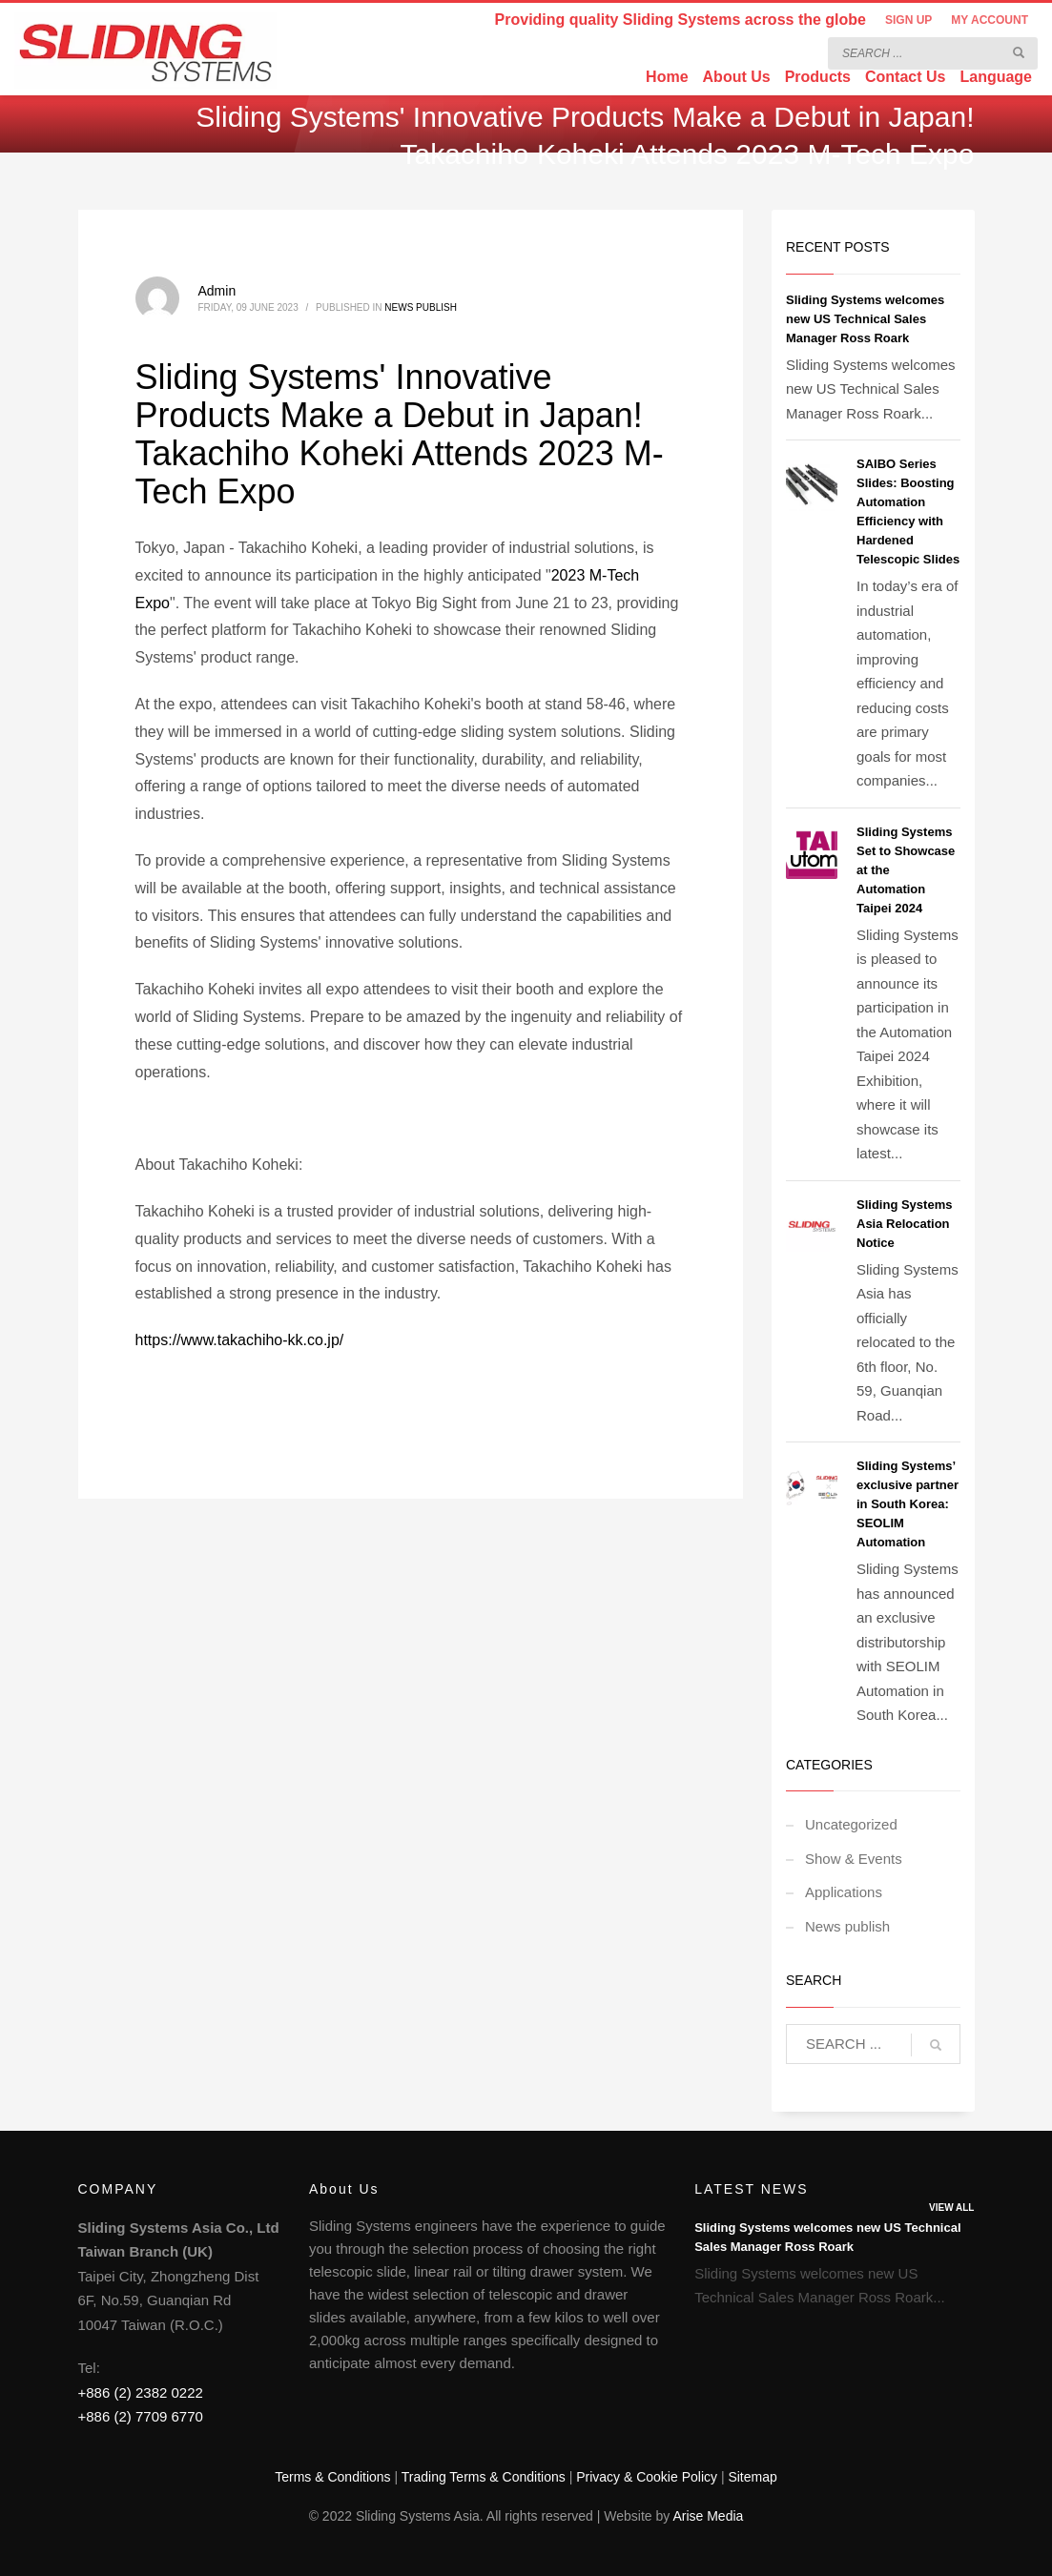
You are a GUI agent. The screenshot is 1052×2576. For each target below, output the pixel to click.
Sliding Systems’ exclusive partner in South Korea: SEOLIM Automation (907, 1504)
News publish (420, 307)
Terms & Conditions (332, 2476)
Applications (843, 1892)
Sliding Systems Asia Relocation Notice (904, 1223)
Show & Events (853, 1858)
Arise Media (707, 2516)
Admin (217, 290)
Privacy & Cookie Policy (646, 2476)
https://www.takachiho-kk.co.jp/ (239, 1340)
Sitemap (752, 2476)
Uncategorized (851, 1824)
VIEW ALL (951, 2207)
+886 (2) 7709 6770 (140, 2416)
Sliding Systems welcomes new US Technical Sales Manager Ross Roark (865, 319)
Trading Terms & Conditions (484, 2476)
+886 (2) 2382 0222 (140, 2392)
